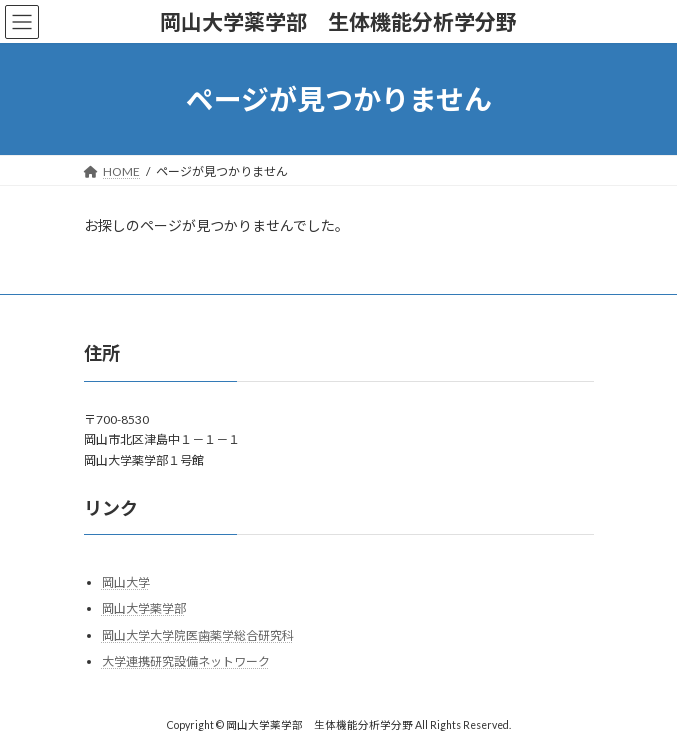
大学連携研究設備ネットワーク (186, 662)
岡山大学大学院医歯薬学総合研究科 (198, 635)
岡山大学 (126, 582)
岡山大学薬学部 (144, 608)
